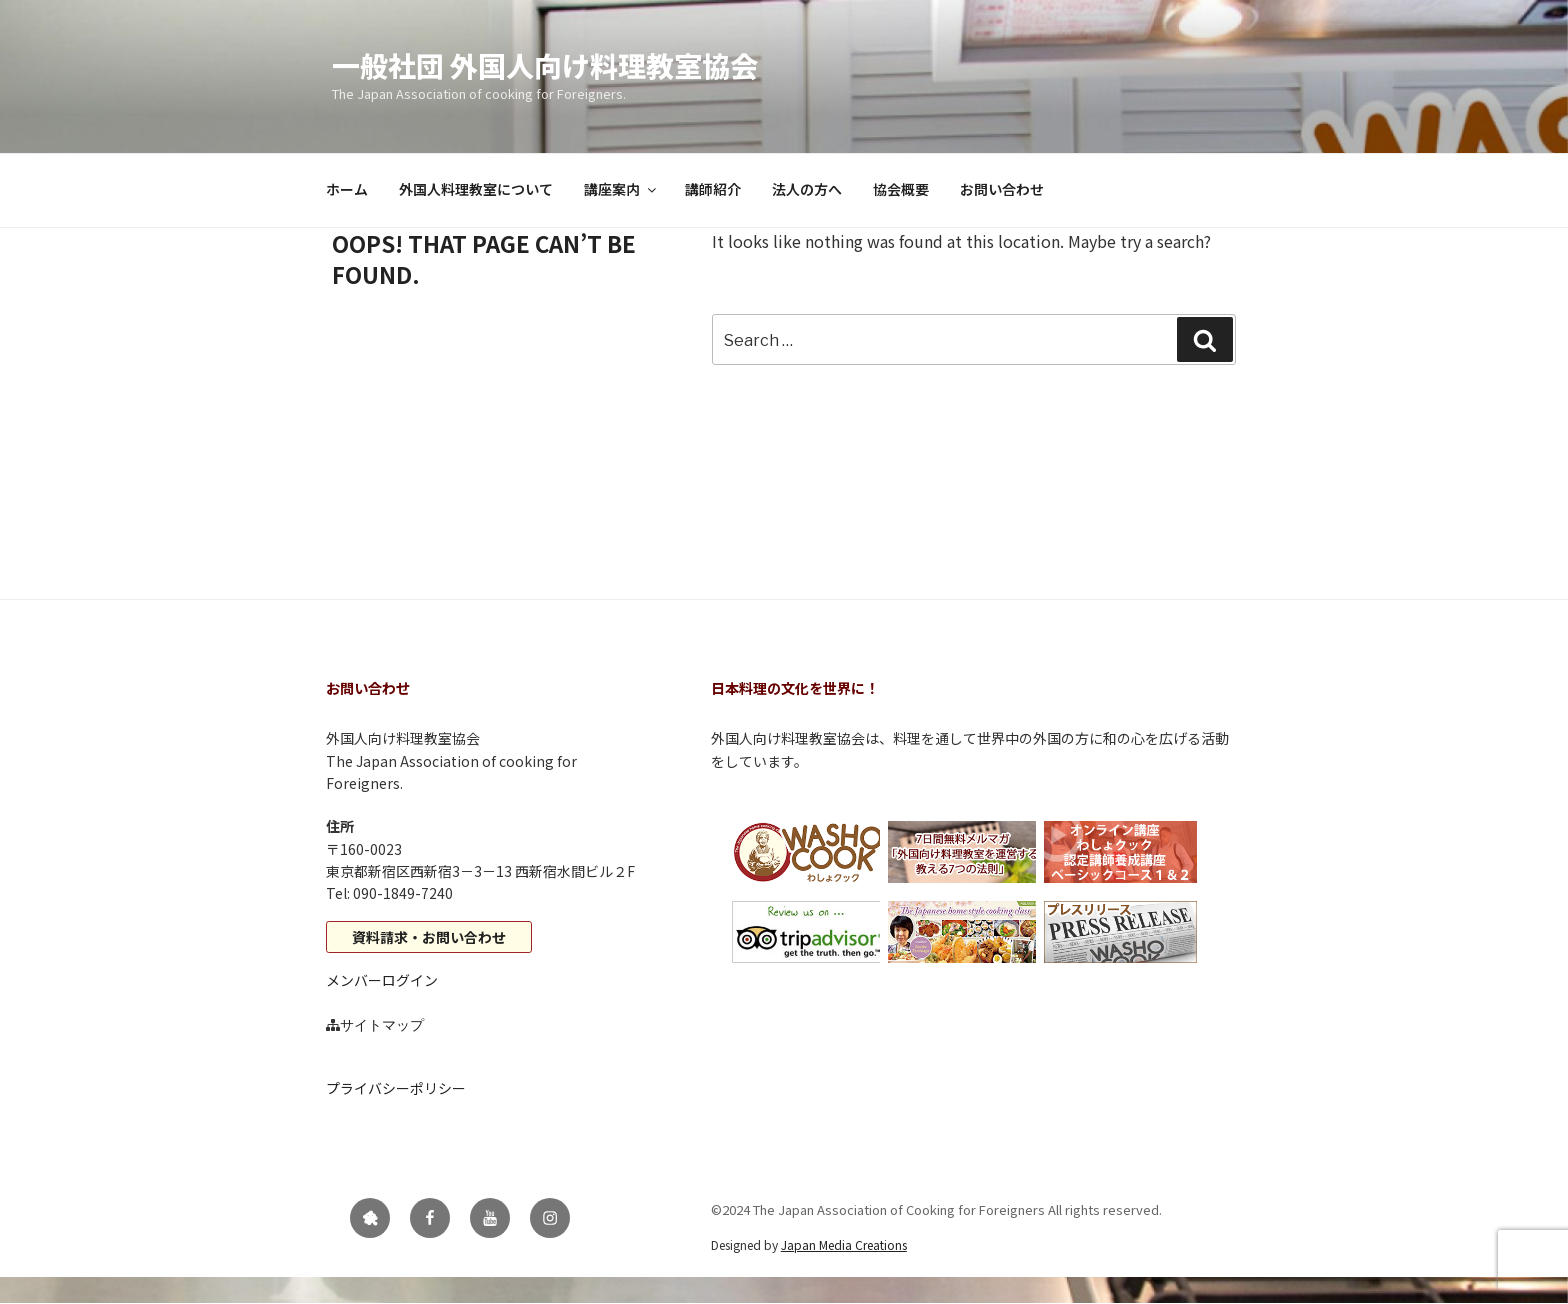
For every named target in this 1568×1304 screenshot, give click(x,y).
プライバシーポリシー (396, 1088)
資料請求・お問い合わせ (429, 937)
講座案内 (621, 189)
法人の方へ (807, 189)
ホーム (347, 189)
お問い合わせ (1002, 189)
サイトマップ (382, 1025)
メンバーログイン (382, 980)
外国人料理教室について (476, 189)
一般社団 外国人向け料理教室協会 (545, 65)
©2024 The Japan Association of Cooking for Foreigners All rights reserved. (936, 1209)
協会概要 (901, 189)
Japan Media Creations (844, 1244)
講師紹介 (713, 189)
